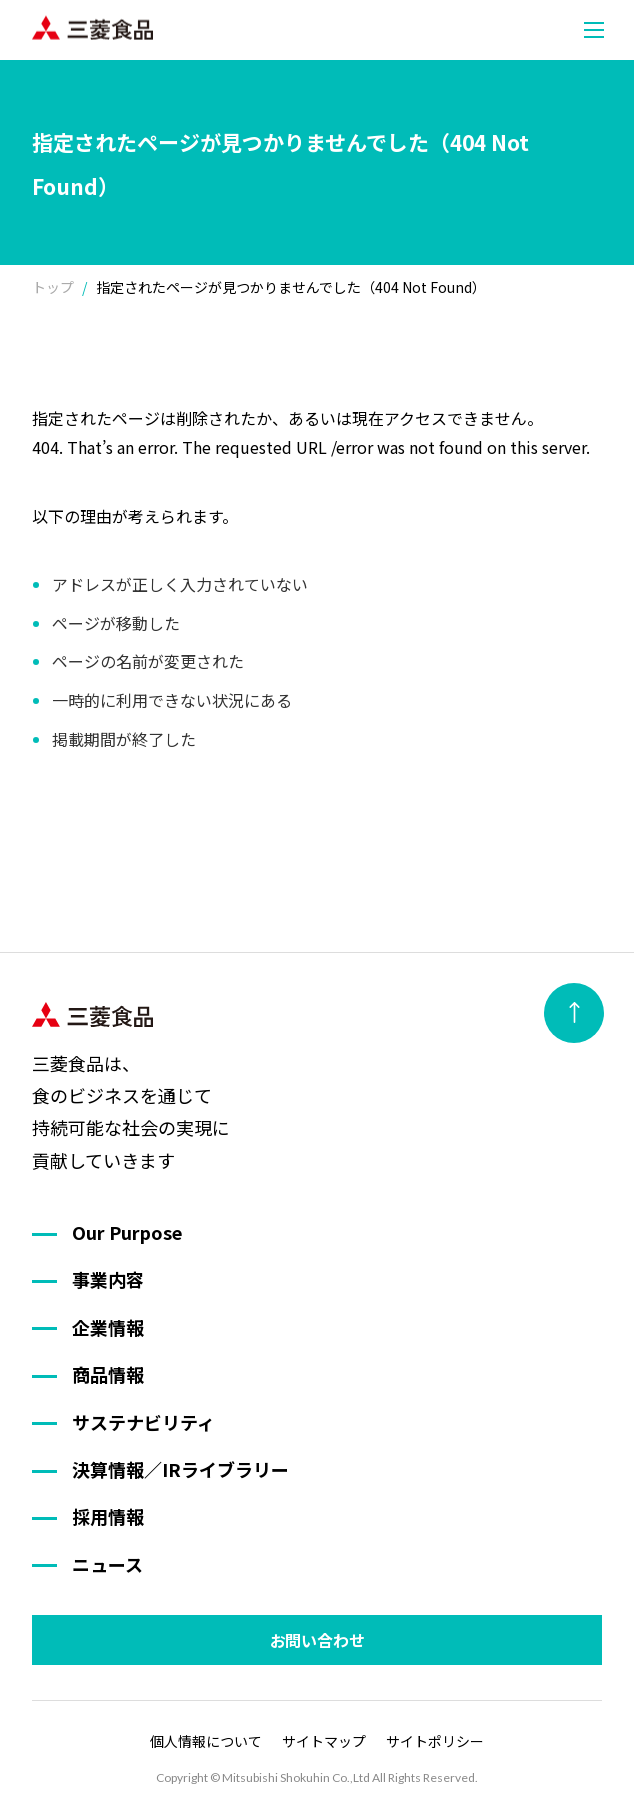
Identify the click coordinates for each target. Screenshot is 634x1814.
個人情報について (206, 1741)
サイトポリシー (435, 1741)
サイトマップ (324, 1741)
